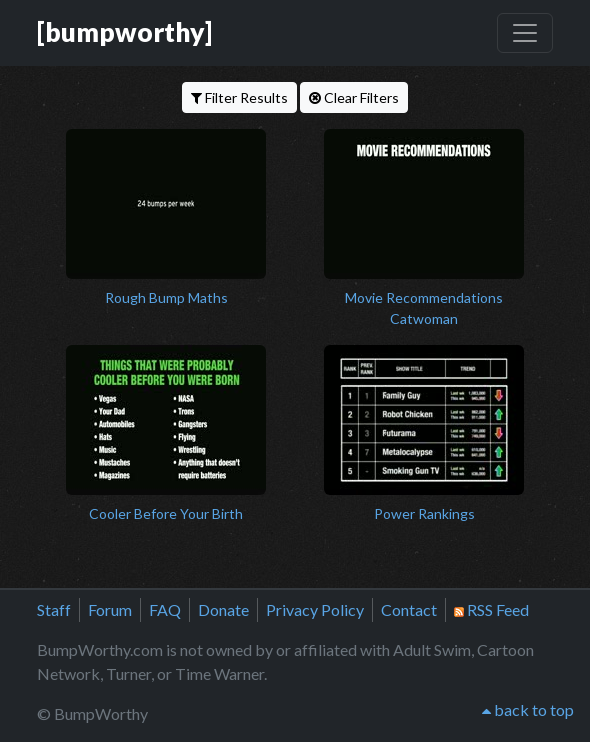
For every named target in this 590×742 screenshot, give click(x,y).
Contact (409, 609)
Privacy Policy (315, 609)
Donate (223, 609)
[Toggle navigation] (525, 33)
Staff (54, 609)
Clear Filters (354, 97)
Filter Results (239, 97)
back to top (528, 709)
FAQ (165, 609)
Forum (110, 609)
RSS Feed (491, 609)
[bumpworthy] (124, 32)
